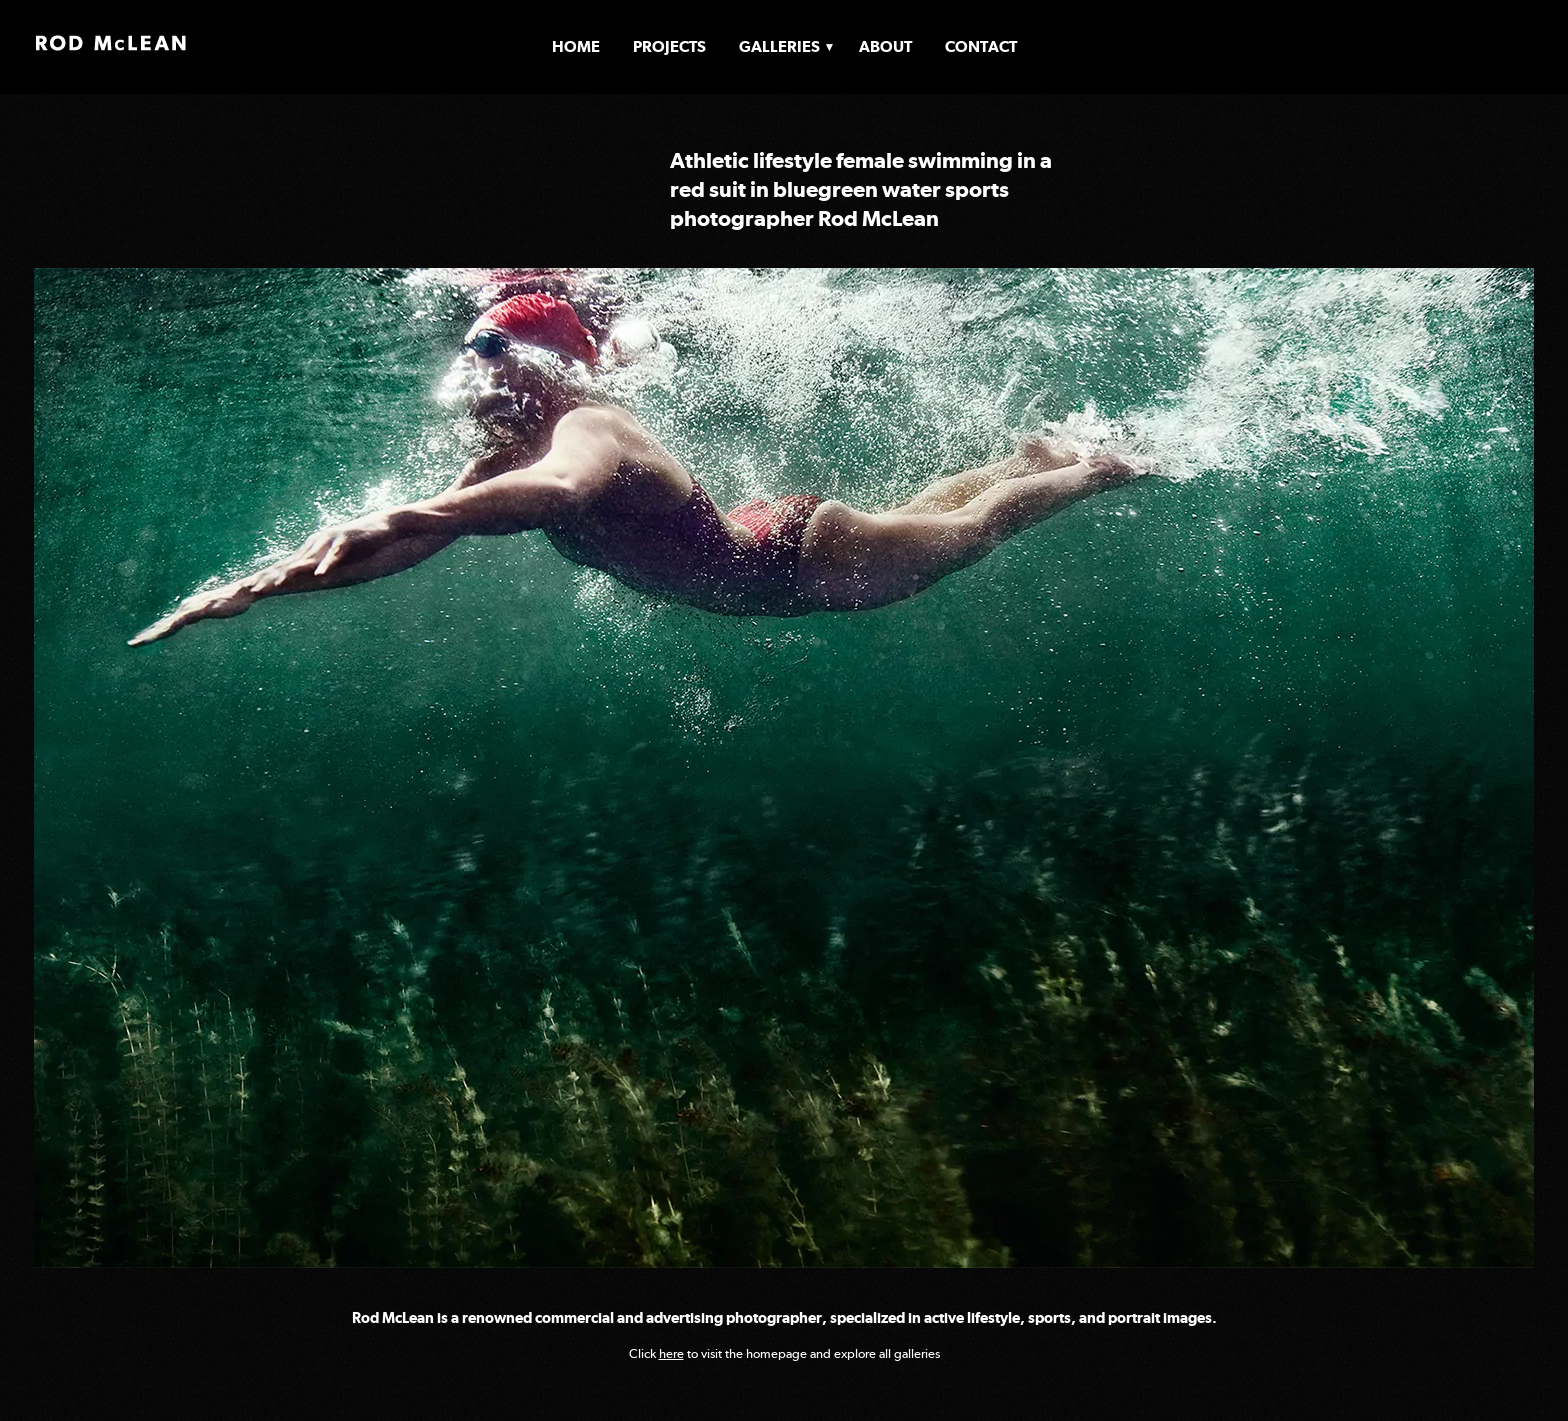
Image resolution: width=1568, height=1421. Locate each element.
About (885, 46)
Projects (669, 46)
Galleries (779, 46)
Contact (981, 46)
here (671, 1353)
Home (576, 46)
